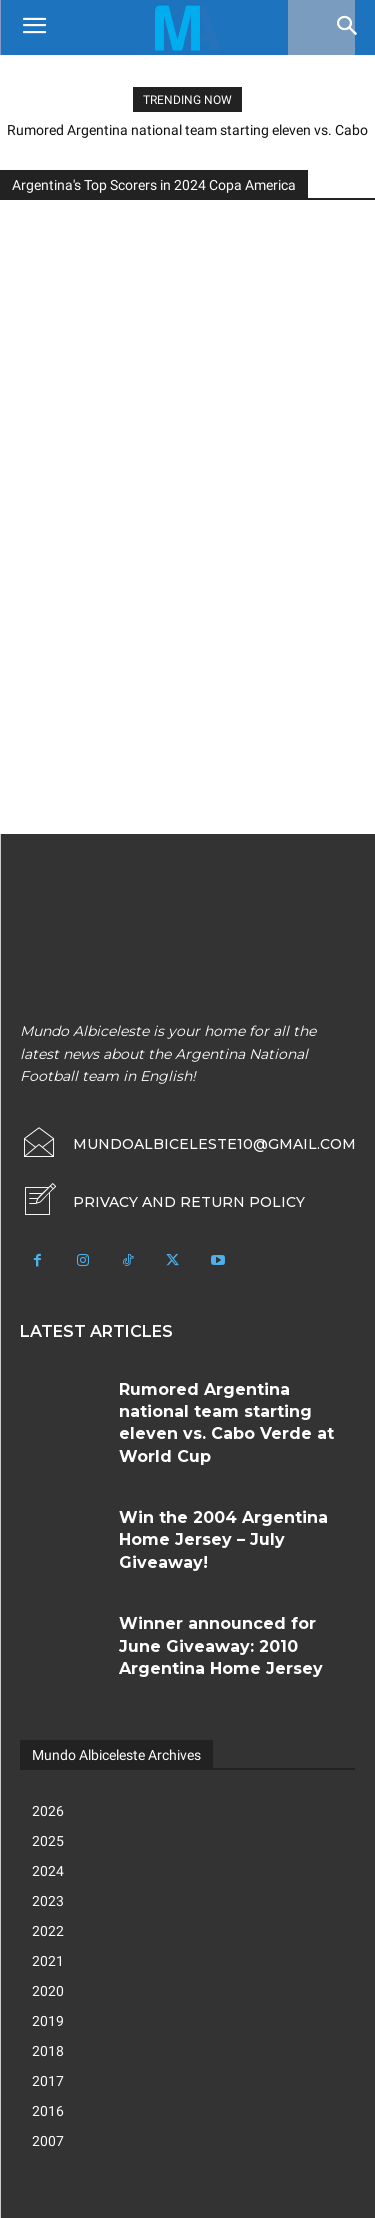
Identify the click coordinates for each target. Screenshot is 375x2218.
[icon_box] (162, 1202)
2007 (48, 2141)
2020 (48, 1991)
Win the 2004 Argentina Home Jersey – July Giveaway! (223, 1540)
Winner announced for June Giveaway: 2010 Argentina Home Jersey (221, 1646)
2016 (48, 2111)
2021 (48, 1961)
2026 (48, 1811)
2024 (48, 1871)
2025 (48, 1841)
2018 (48, 2051)
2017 (48, 2081)
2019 (48, 2021)
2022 (48, 1931)
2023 (48, 1901)
